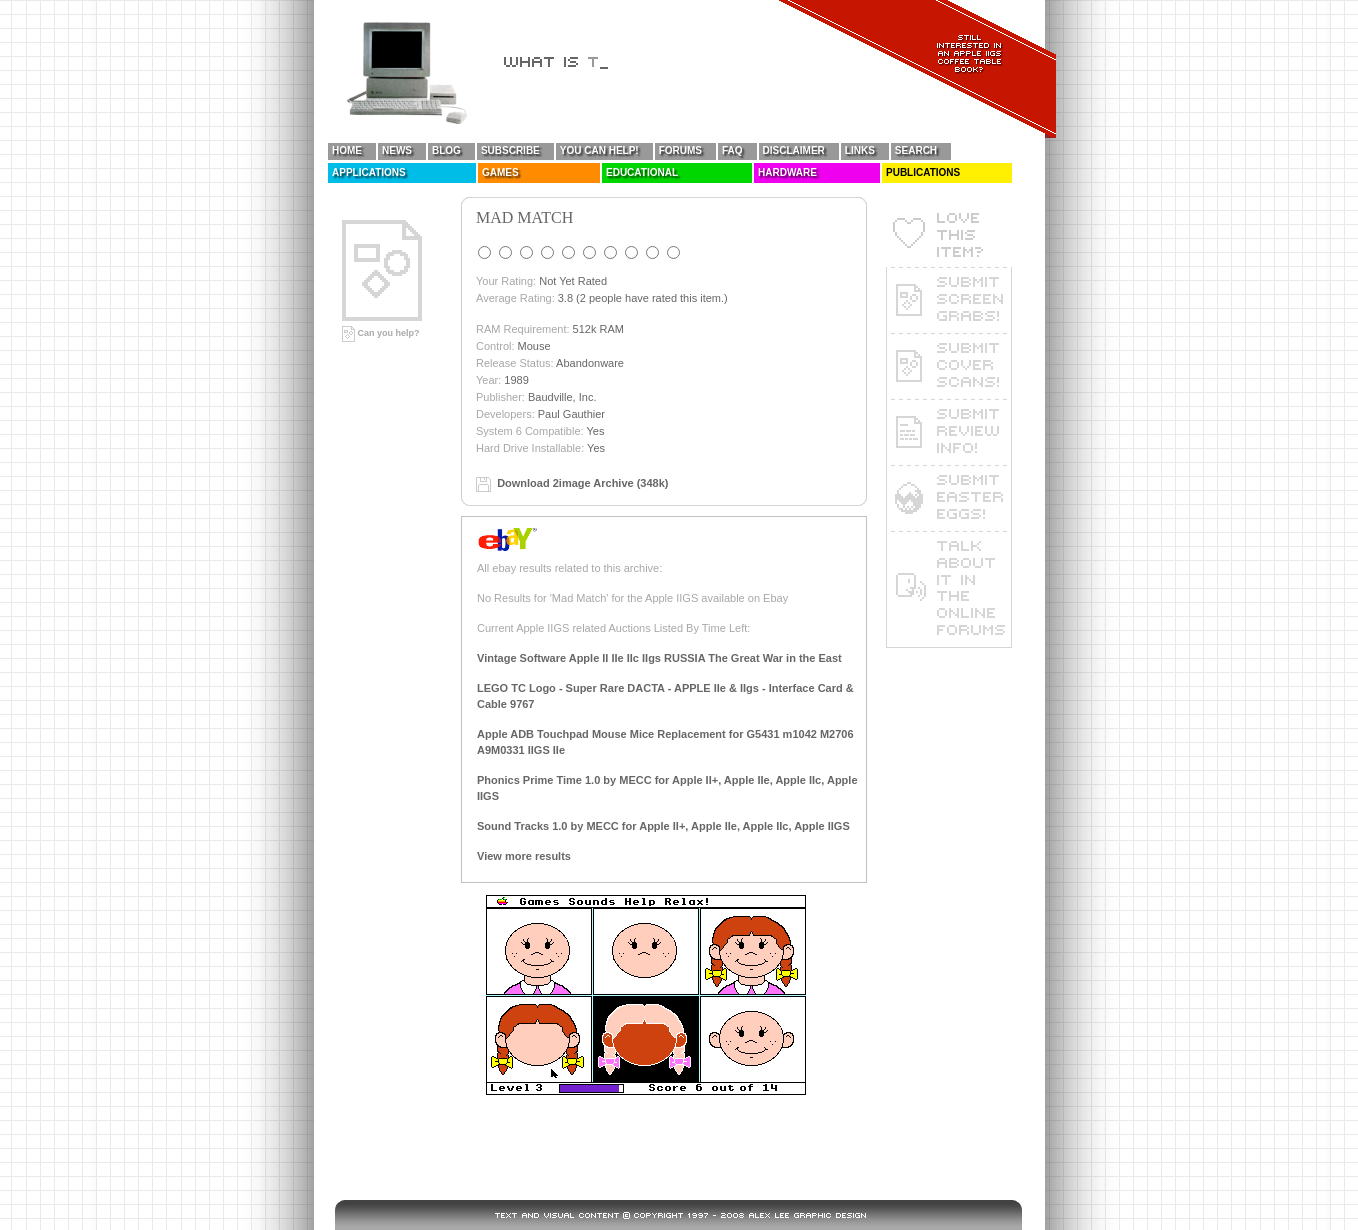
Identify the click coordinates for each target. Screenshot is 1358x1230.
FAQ (732, 150)
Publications (923, 172)
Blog (446, 150)
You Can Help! (599, 150)
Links (860, 150)
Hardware (787, 172)
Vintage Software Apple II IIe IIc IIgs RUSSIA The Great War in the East (659, 658)
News (397, 150)
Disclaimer (794, 150)
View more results (524, 856)
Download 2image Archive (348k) (582, 483)
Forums (680, 150)
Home (347, 150)
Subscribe (510, 150)
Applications (369, 172)
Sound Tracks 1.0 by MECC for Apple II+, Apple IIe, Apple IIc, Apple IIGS (663, 826)
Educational (642, 172)
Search (916, 150)
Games (500, 172)
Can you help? (381, 333)
